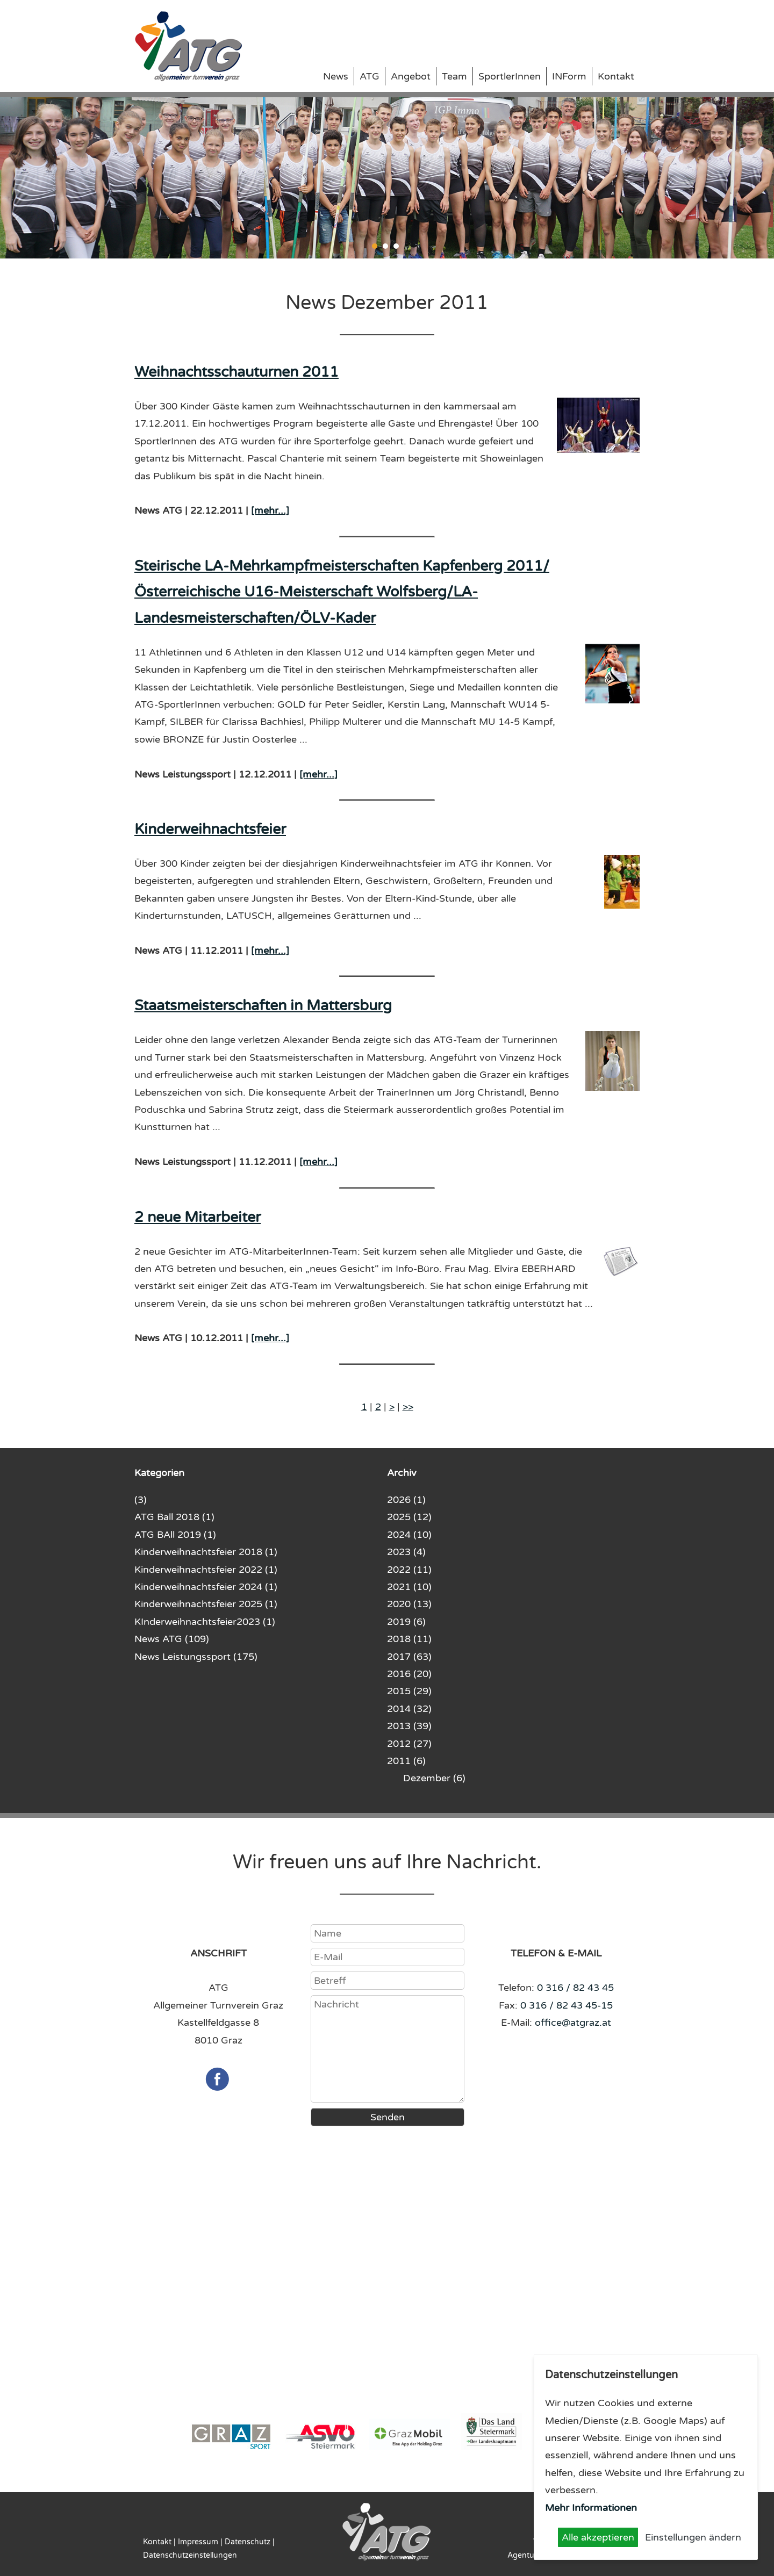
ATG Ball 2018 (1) (174, 1517)
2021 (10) (409, 1587)
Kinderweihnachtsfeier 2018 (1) (205, 1552)
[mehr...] (270, 510)
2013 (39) (409, 1726)
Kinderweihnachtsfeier (210, 829)
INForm (569, 76)
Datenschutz (247, 2541)
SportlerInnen (509, 76)
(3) (140, 1500)
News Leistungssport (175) (195, 1657)
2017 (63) (409, 1657)
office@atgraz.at (573, 2022)
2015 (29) (409, 1691)
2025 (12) (409, 1517)
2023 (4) (406, 1552)
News (335, 76)
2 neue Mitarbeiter (197, 1217)
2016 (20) (409, 1674)
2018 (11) (409, 1639)
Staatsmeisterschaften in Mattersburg (263, 1005)
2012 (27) (409, 1744)
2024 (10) (409, 1535)
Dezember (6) (434, 1778)
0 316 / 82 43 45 (575, 1988)
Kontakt (616, 76)
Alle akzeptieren (598, 2537)
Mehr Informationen (591, 2508)
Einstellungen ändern (693, 2537)
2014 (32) (409, 1709)
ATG (369, 76)
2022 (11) (409, 1569)
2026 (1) (406, 1500)
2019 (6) (406, 1622)
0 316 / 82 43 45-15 (566, 2005)
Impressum (198, 2541)
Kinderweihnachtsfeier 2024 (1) (205, 1587)
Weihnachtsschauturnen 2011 (236, 372)
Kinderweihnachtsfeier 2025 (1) (205, 1604)
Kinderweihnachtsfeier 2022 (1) (205, 1569)
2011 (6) (406, 1761)
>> (408, 1407)
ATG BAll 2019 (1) (175, 1535)
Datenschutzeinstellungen (190, 2555)
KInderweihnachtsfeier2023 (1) (204, 1622)
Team (454, 76)
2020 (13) (409, 1604)
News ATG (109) (171, 1639)
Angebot (411, 76)
